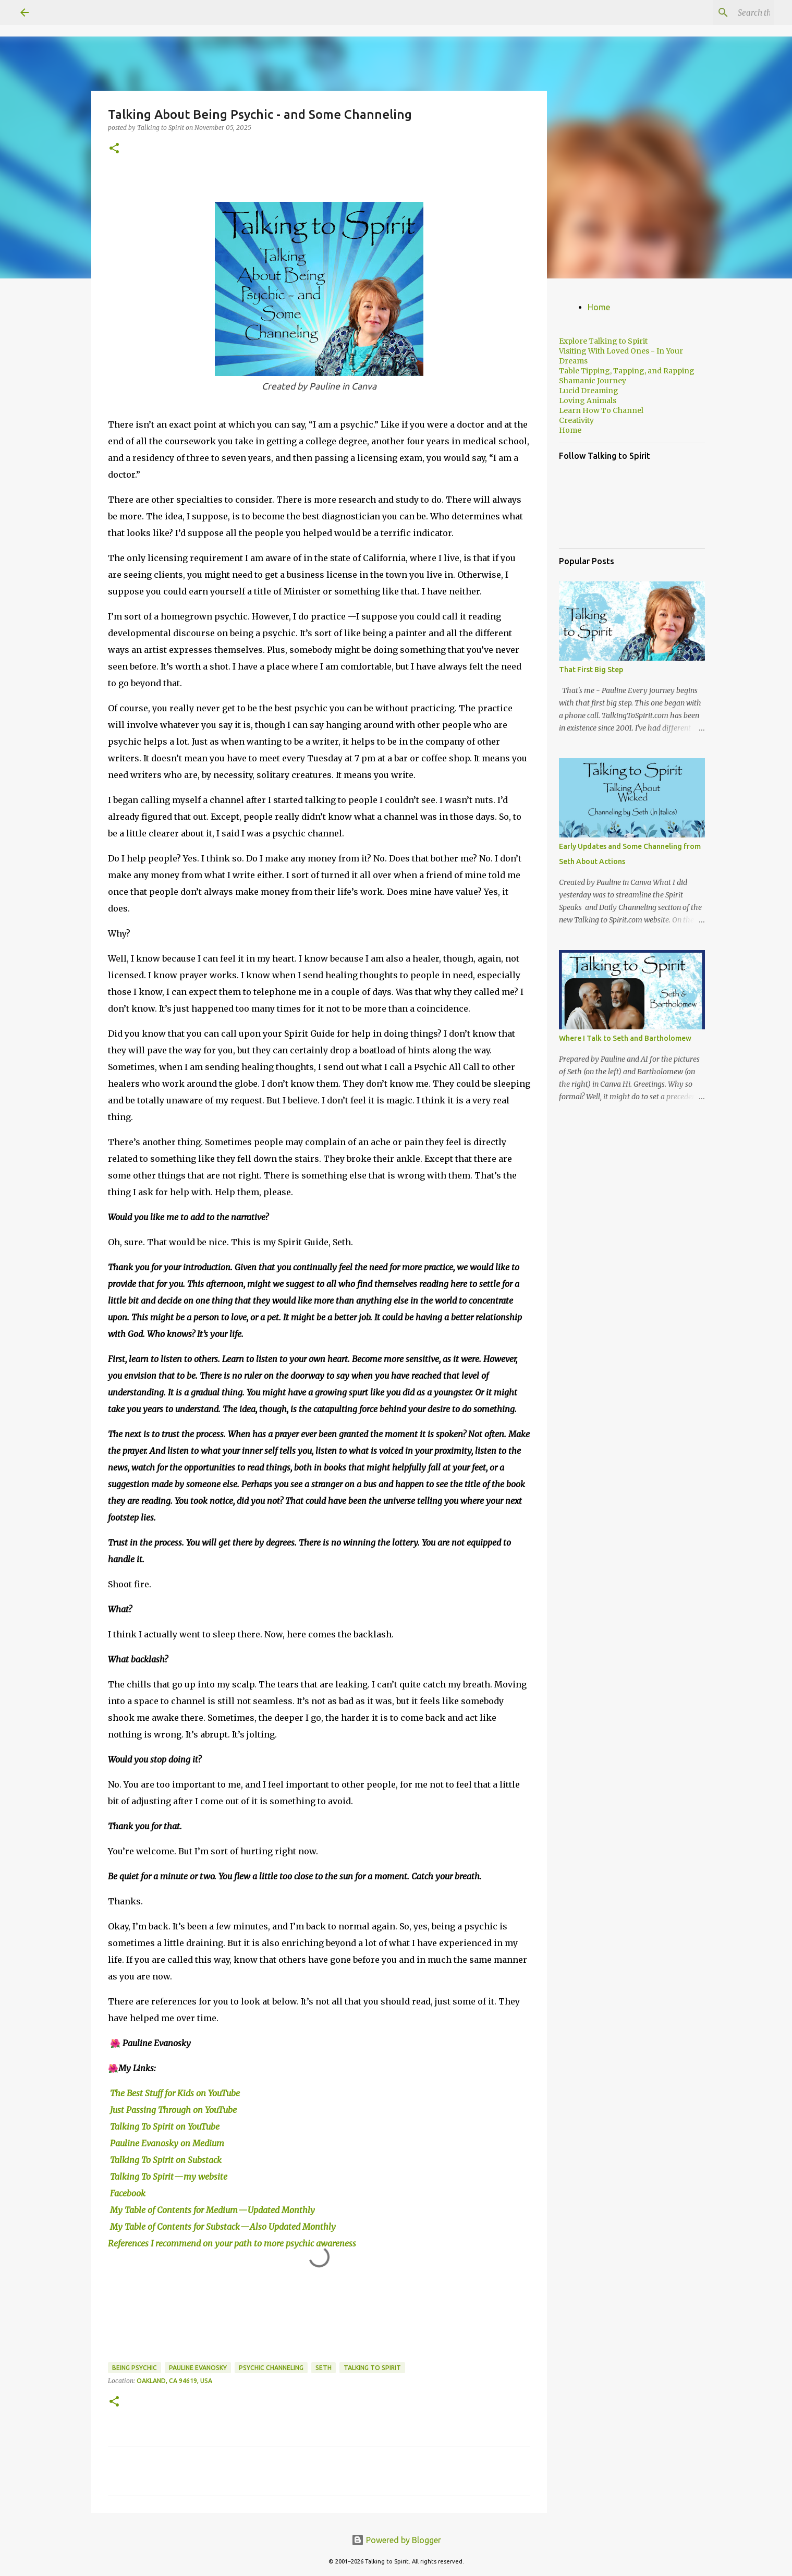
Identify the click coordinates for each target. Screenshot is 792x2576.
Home (599, 307)
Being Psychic (134, 2367)
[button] (114, 149)
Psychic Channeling (271, 2367)
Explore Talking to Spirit (603, 341)
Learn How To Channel (601, 410)
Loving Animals (587, 400)
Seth (323, 2367)
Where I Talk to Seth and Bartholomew (625, 1038)
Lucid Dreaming (588, 390)
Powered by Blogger (396, 2540)
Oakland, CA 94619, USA (174, 2380)
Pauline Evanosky (198, 2367)
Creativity (576, 420)
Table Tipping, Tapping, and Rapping (626, 370)
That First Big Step (591, 669)
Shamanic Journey (592, 380)
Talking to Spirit (372, 2367)
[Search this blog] (719, 12)
